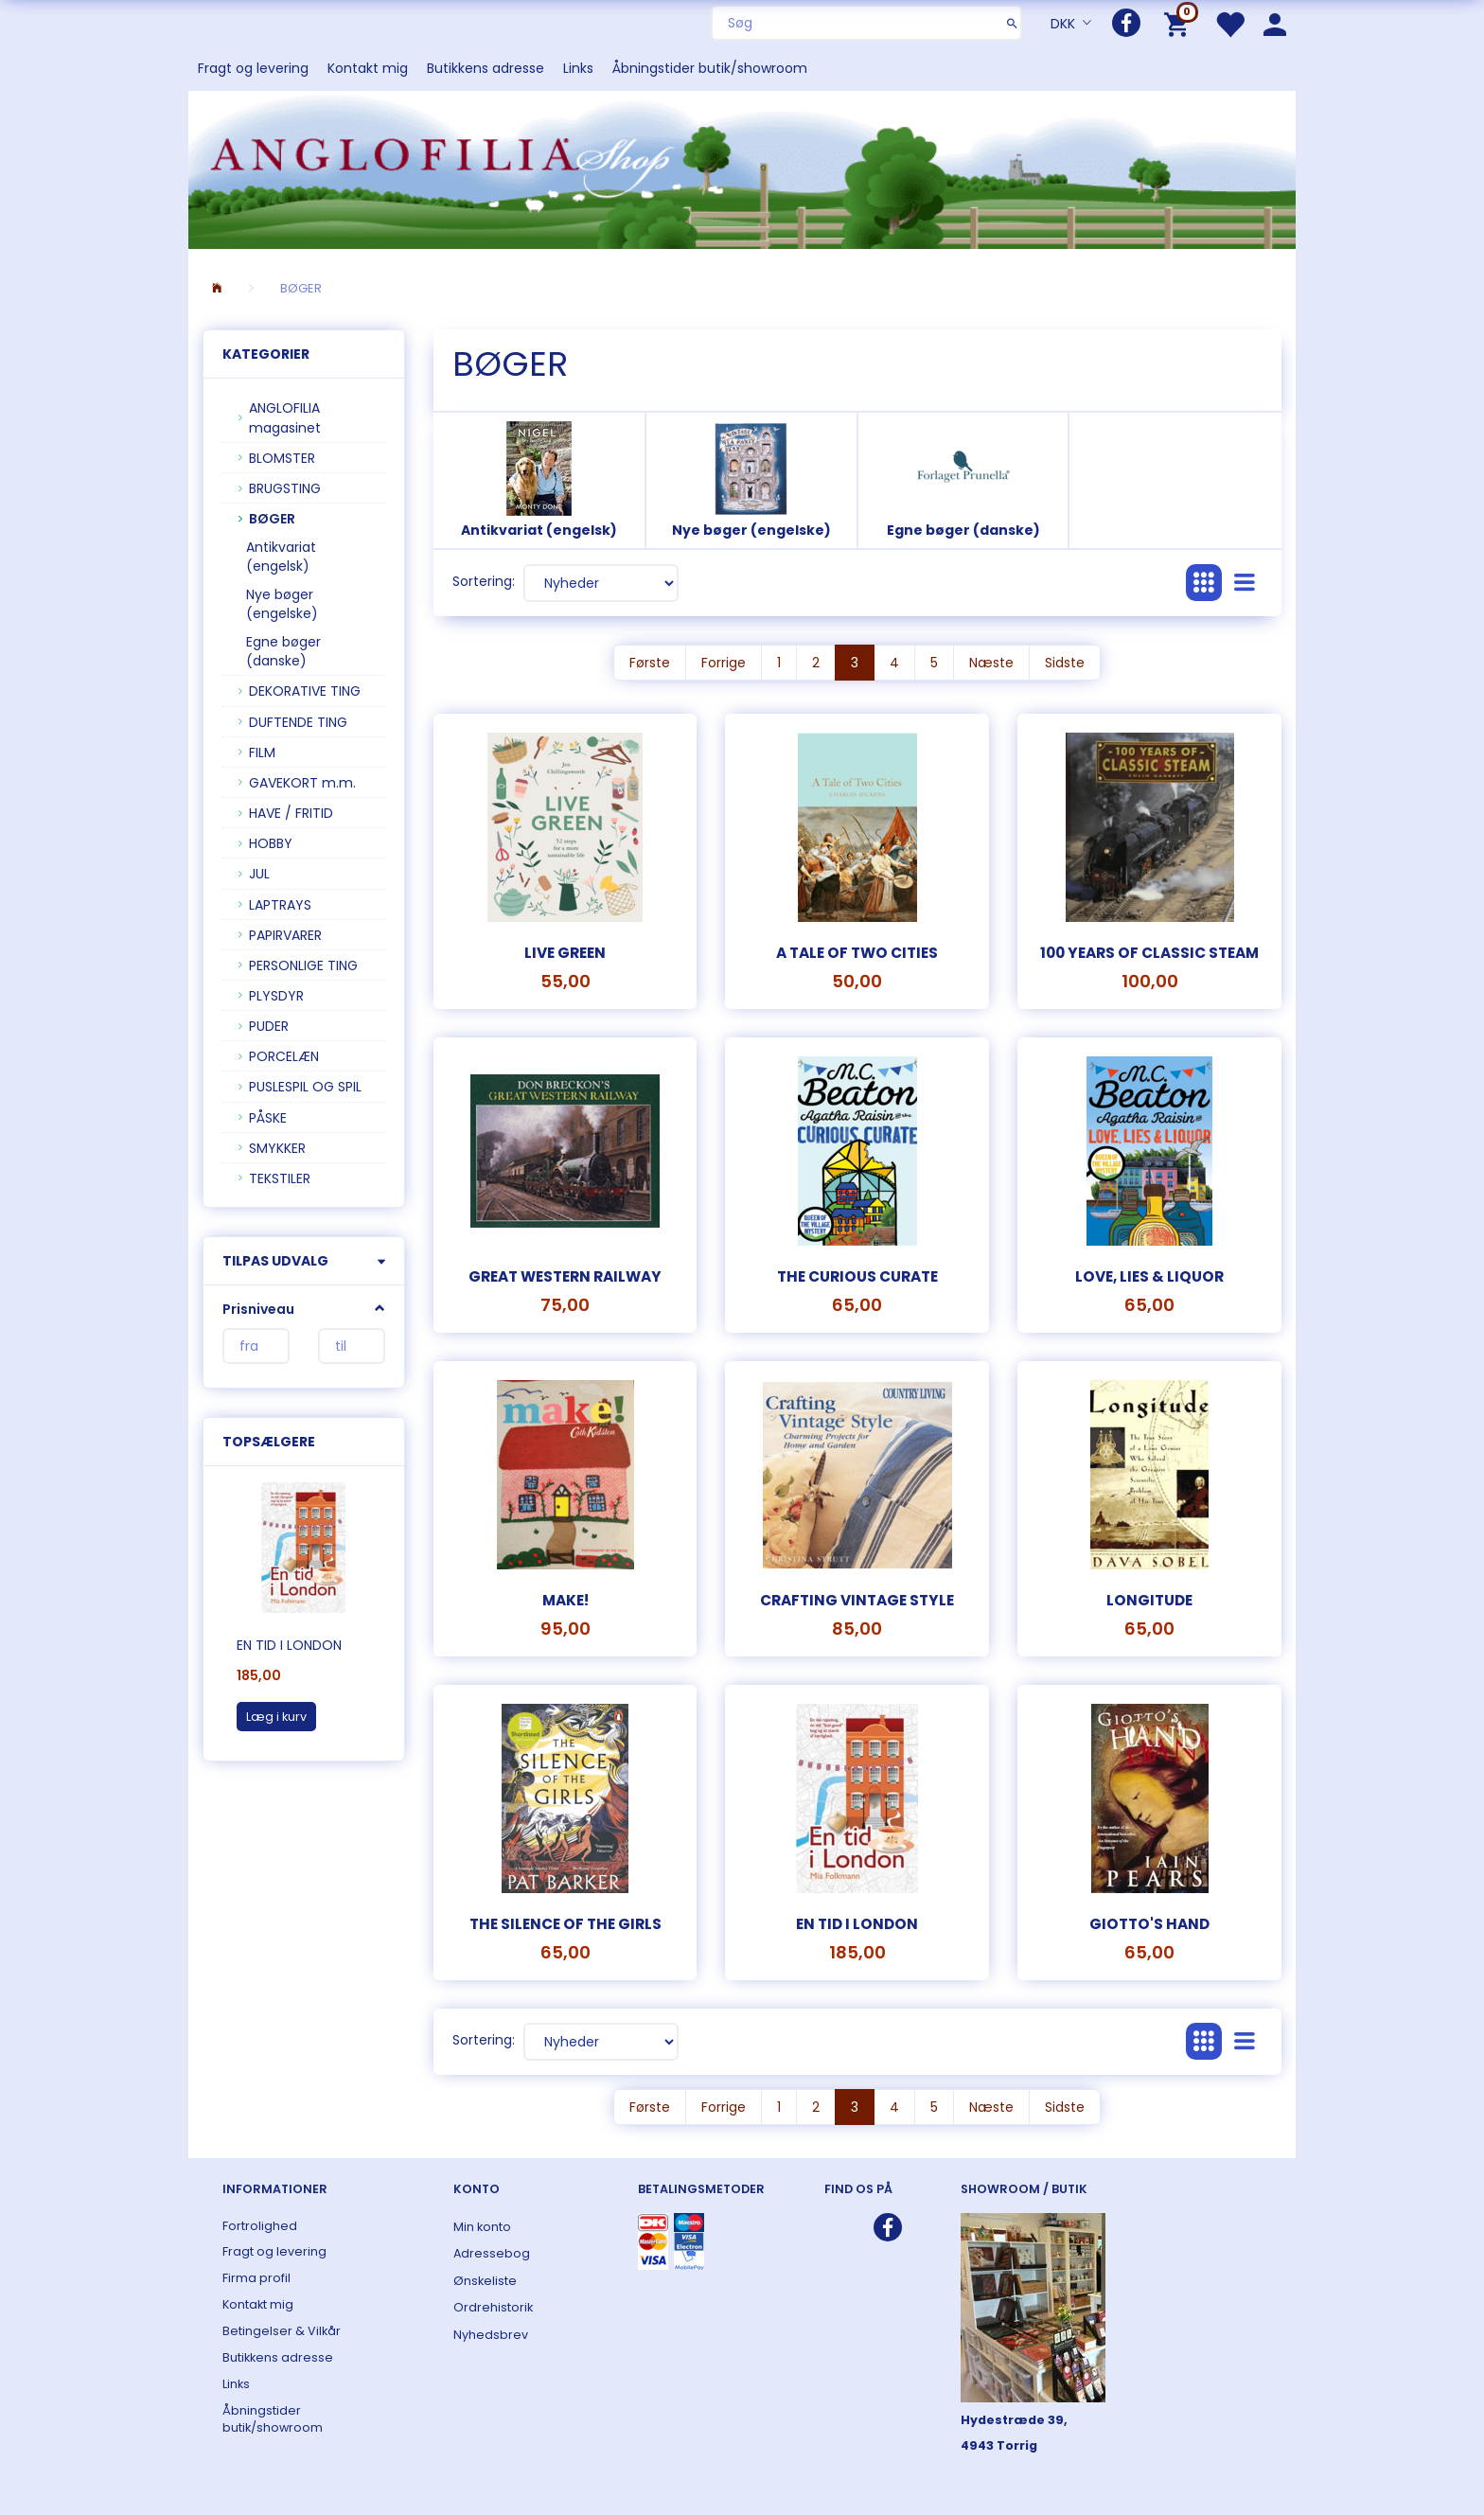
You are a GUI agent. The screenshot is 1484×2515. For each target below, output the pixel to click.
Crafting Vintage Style (857, 1600)
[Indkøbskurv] (1180, 23)
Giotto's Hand (1149, 1924)
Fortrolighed (259, 2226)
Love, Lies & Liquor (1149, 1276)
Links (578, 68)
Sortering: (483, 581)
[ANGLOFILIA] (742, 168)
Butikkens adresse (485, 68)
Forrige (723, 662)
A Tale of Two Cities (857, 953)
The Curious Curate (857, 1276)
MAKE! (565, 1600)
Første (649, 662)
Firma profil (256, 2278)
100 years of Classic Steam (1149, 953)
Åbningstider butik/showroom (709, 68)
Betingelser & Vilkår (281, 2331)
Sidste (1065, 662)
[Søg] (1012, 22)
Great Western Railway (565, 1276)
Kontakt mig (367, 68)
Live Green (565, 953)
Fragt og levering (253, 68)
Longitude (1149, 1600)
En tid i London (289, 1645)
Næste (991, 662)
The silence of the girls (565, 1924)
